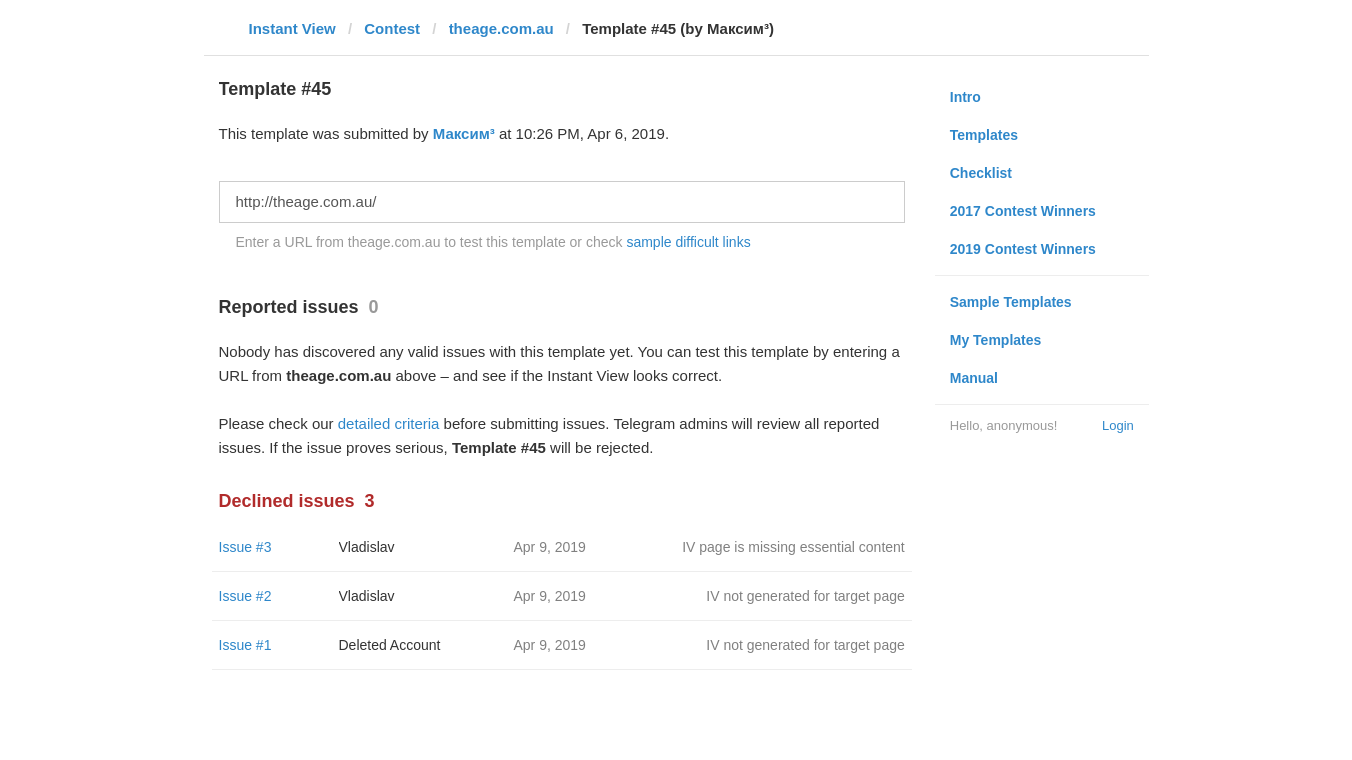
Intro (965, 97)
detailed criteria (389, 423)
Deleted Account (390, 645)
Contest (392, 28)
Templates (984, 135)
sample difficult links (688, 242)
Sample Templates (1011, 302)
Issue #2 (245, 596)
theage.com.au (501, 28)
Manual (974, 378)
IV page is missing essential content (793, 547)
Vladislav (367, 547)
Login (1118, 425)
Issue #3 (245, 547)
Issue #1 (245, 645)
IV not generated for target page (805, 596)
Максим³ (464, 133)
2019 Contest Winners (1023, 249)
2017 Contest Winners (1023, 211)
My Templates (996, 340)
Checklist (981, 173)
